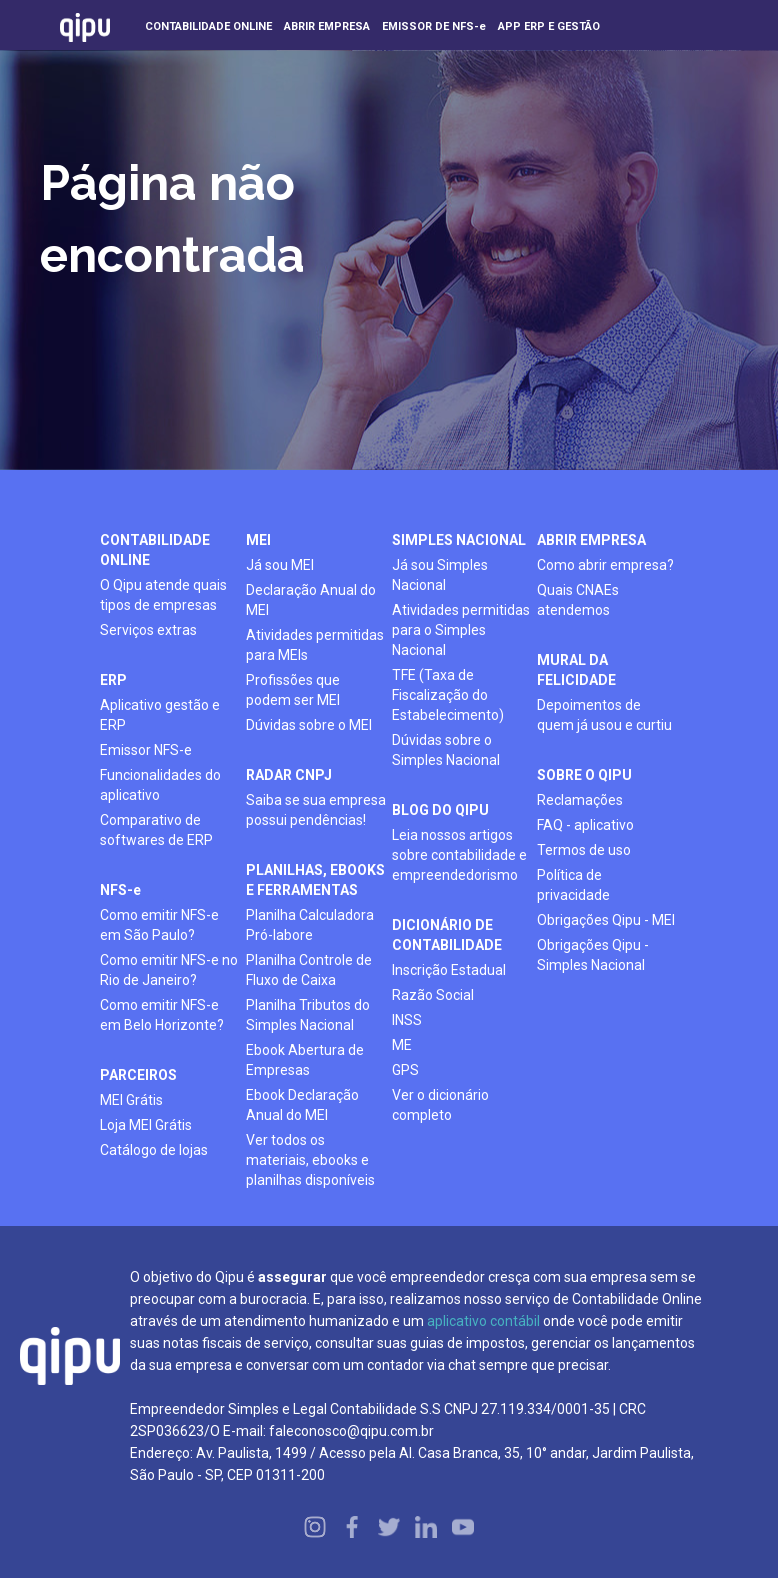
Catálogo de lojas (154, 1150)
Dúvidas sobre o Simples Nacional (446, 750)
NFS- (120, 890)
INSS (407, 1020)
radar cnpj (289, 775)
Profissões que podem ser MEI (293, 690)
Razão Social (433, 995)
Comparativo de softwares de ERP (156, 830)
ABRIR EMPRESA (591, 540)
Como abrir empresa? (605, 565)
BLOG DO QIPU (440, 810)
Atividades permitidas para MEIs (315, 645)
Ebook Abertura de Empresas (305, 1060)
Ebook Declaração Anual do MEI (302, 1105)
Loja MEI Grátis (146, 1125)
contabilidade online (155, 550)
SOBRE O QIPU (584, 775)
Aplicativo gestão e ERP (160, 715)
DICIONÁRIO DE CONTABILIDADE (447, 935)
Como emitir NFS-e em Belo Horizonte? (162, 1015)
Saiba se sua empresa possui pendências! (316, 810)
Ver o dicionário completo (440, 1105)
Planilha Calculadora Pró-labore (310, 925)
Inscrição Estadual (449, 970)
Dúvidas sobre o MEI (309, 725)
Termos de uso (584, 850)
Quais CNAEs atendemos (578, 600)
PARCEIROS (138, 1075)
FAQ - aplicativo (585, 825)
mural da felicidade (576, 670)
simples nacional (459, 540)
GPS (405, 1070)
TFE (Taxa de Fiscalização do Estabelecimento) (448, 695)
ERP (113, 680)
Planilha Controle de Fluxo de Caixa (309, 970)
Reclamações (580, 800)
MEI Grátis (131, 1100)
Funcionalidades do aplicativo (160, 785)
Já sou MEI (280, 565)
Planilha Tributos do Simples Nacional (308, 1015)
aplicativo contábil (483, 1321)
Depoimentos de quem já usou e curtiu (604, 715)
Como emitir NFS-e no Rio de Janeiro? (169, 970)
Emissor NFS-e (146, 750)
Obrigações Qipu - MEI (606, 920)
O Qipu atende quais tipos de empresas (163, 595)
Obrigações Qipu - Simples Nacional (593, 955)
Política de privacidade (573, 885)
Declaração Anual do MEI (311, 600)
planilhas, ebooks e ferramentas (315, 880)
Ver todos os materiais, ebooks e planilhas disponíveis (310, 1160)
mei (258, 540)
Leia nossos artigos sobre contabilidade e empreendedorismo (459, 855)
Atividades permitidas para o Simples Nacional (461, 630)
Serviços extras (148, 630)
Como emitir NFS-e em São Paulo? (159, 925)
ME (402, 1045)
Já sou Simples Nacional (440, 575)
